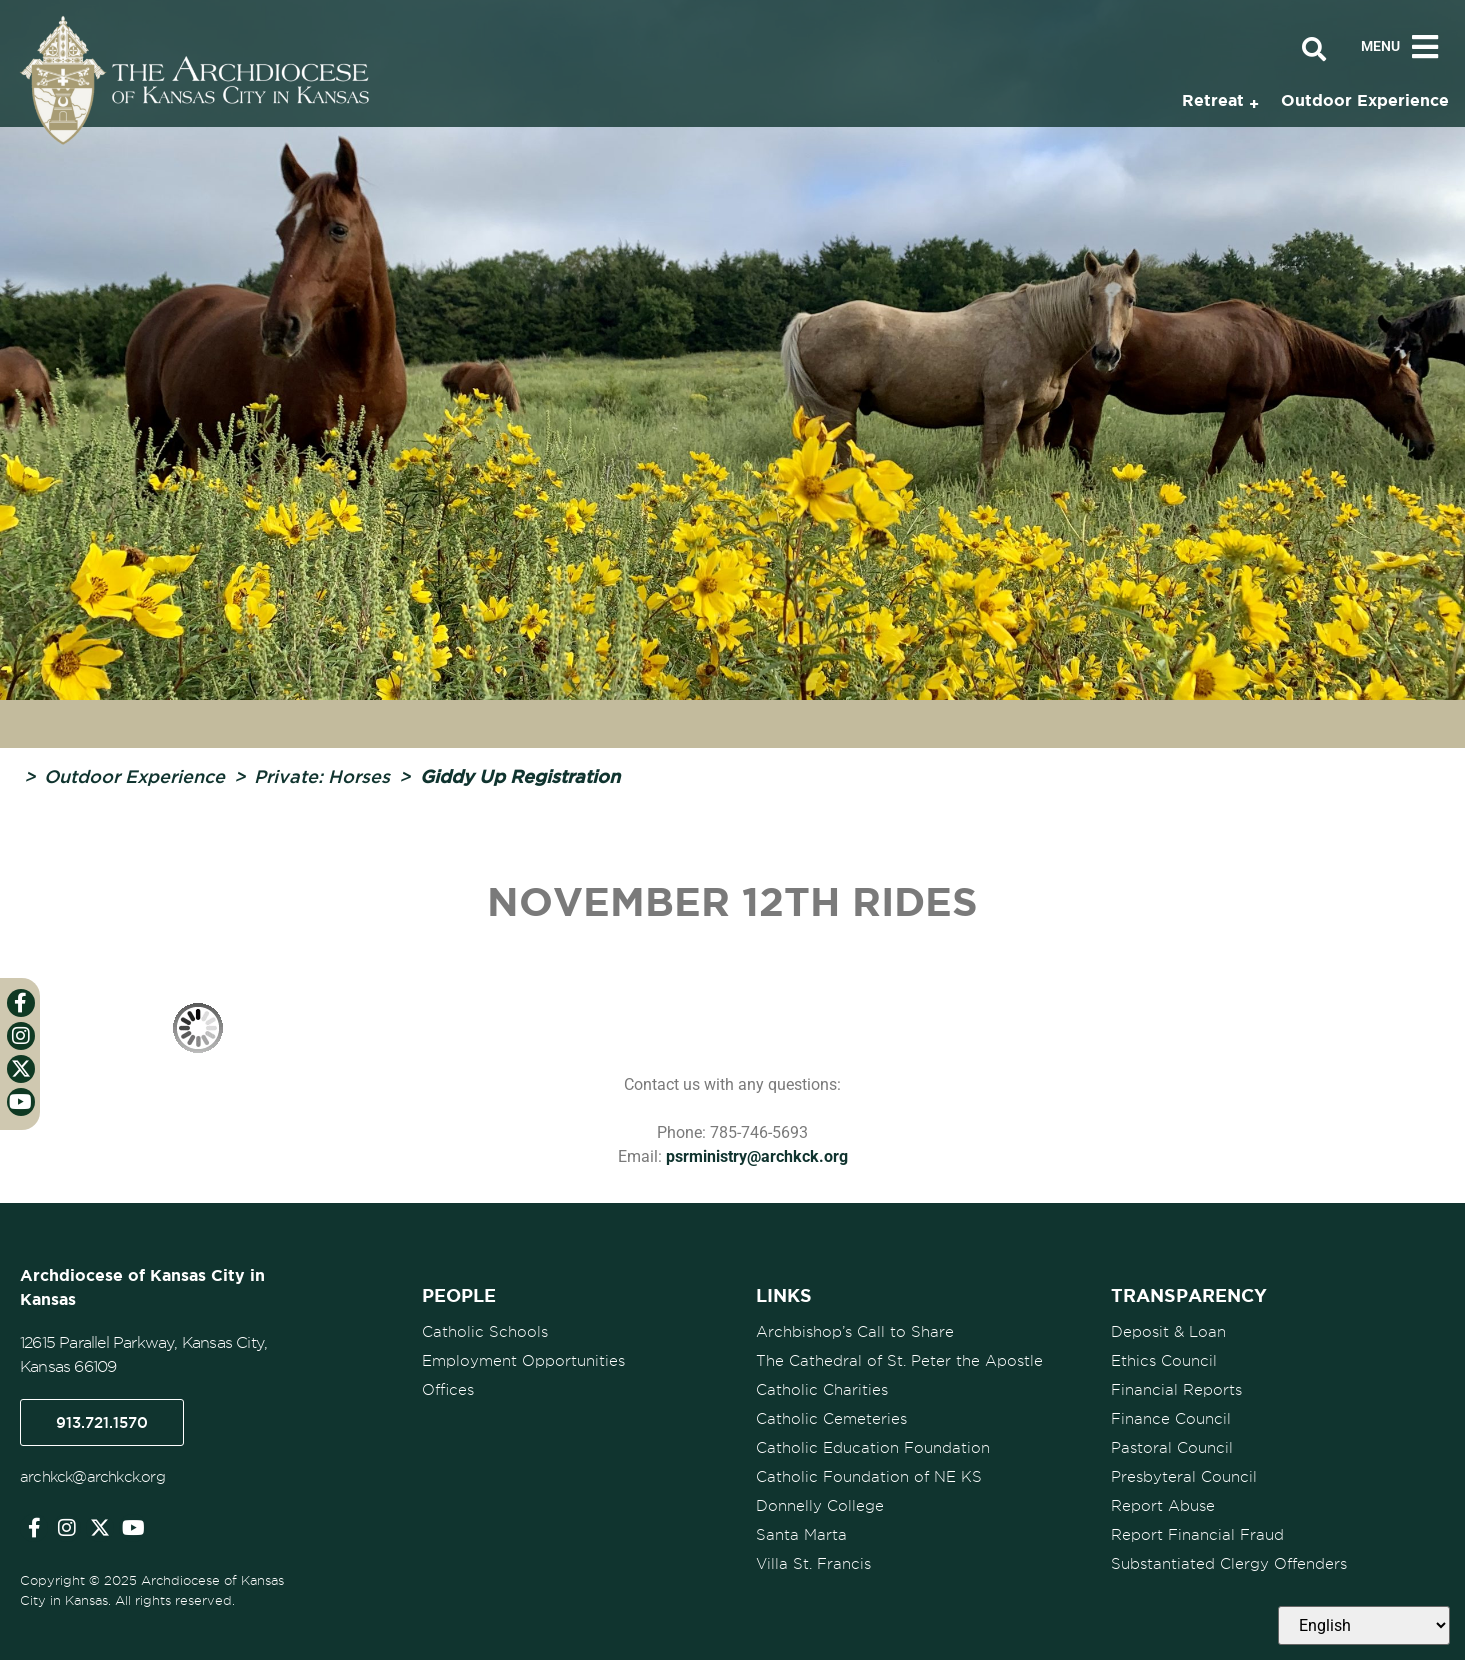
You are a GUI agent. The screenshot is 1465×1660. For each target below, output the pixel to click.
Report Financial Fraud (1197, 1535)
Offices (448, 1390)
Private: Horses (322, 776)
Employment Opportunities (523, 1361)
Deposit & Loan (1168, 1332)
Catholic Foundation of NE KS (869, 1477)
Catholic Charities (822, 1390)
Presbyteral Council (1184, 1477)
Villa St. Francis (813, 1564)
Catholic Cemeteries (831, 1419)
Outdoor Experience (134, 776)
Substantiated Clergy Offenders (1229, 1564)
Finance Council (1171, 1419)
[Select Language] (1364, 1625)
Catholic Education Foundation (873, 1448)
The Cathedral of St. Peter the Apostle (899, 1361)
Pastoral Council (1172, 1448)
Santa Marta (801, 1535)
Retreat (1213, 100)
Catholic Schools (485, 1332)
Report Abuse (1163, 1506)
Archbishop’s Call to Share (855, 1332)
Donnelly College (820, 1506)
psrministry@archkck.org (757, 1156)
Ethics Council (1164, 1361)
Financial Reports (1176, 1390)
